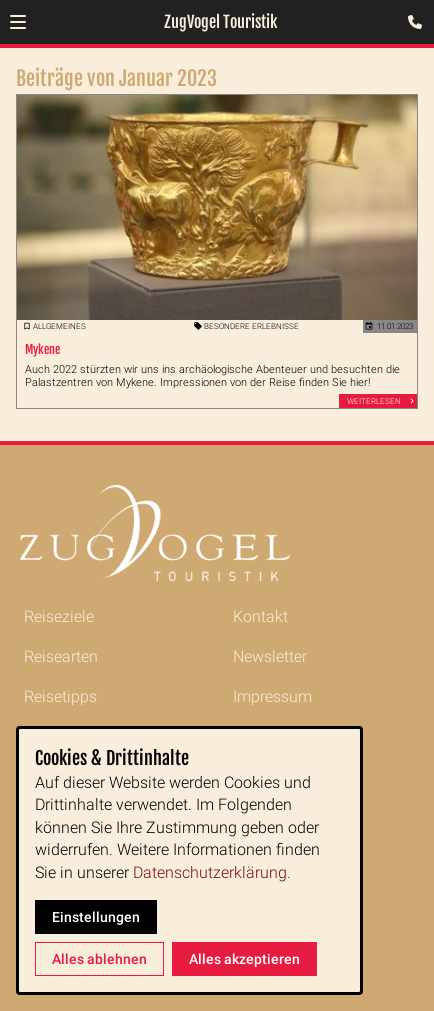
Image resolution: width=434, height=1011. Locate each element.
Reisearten (61, 656)
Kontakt (260, 616)
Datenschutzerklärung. (212, 872)
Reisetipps (60, 696)
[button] (18, 22)
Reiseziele (59, 616)
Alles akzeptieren (244, 959)
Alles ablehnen (99, 959)
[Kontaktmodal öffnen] (410, 24)
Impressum (272, 696)
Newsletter (270, 656)
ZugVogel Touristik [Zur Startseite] (220, 22)
